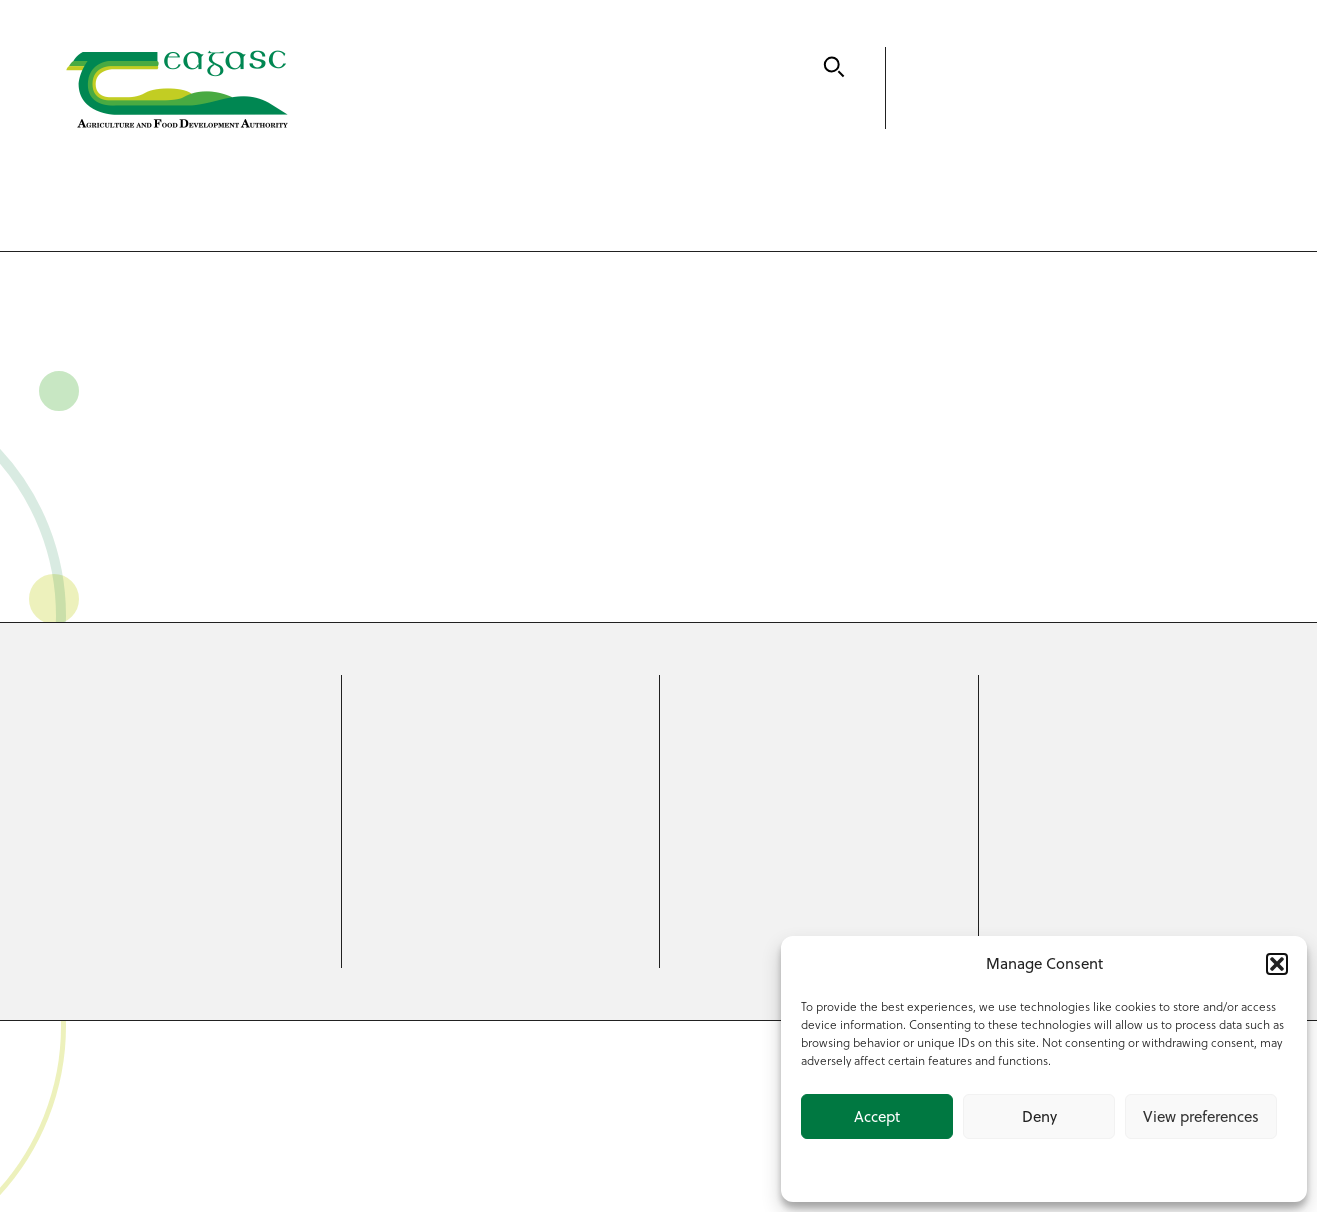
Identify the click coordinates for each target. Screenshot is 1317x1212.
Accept (877, 1116)
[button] (1277, 964)
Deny (1039, 1116)
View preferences (1201, 1116)
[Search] (834, 67)
